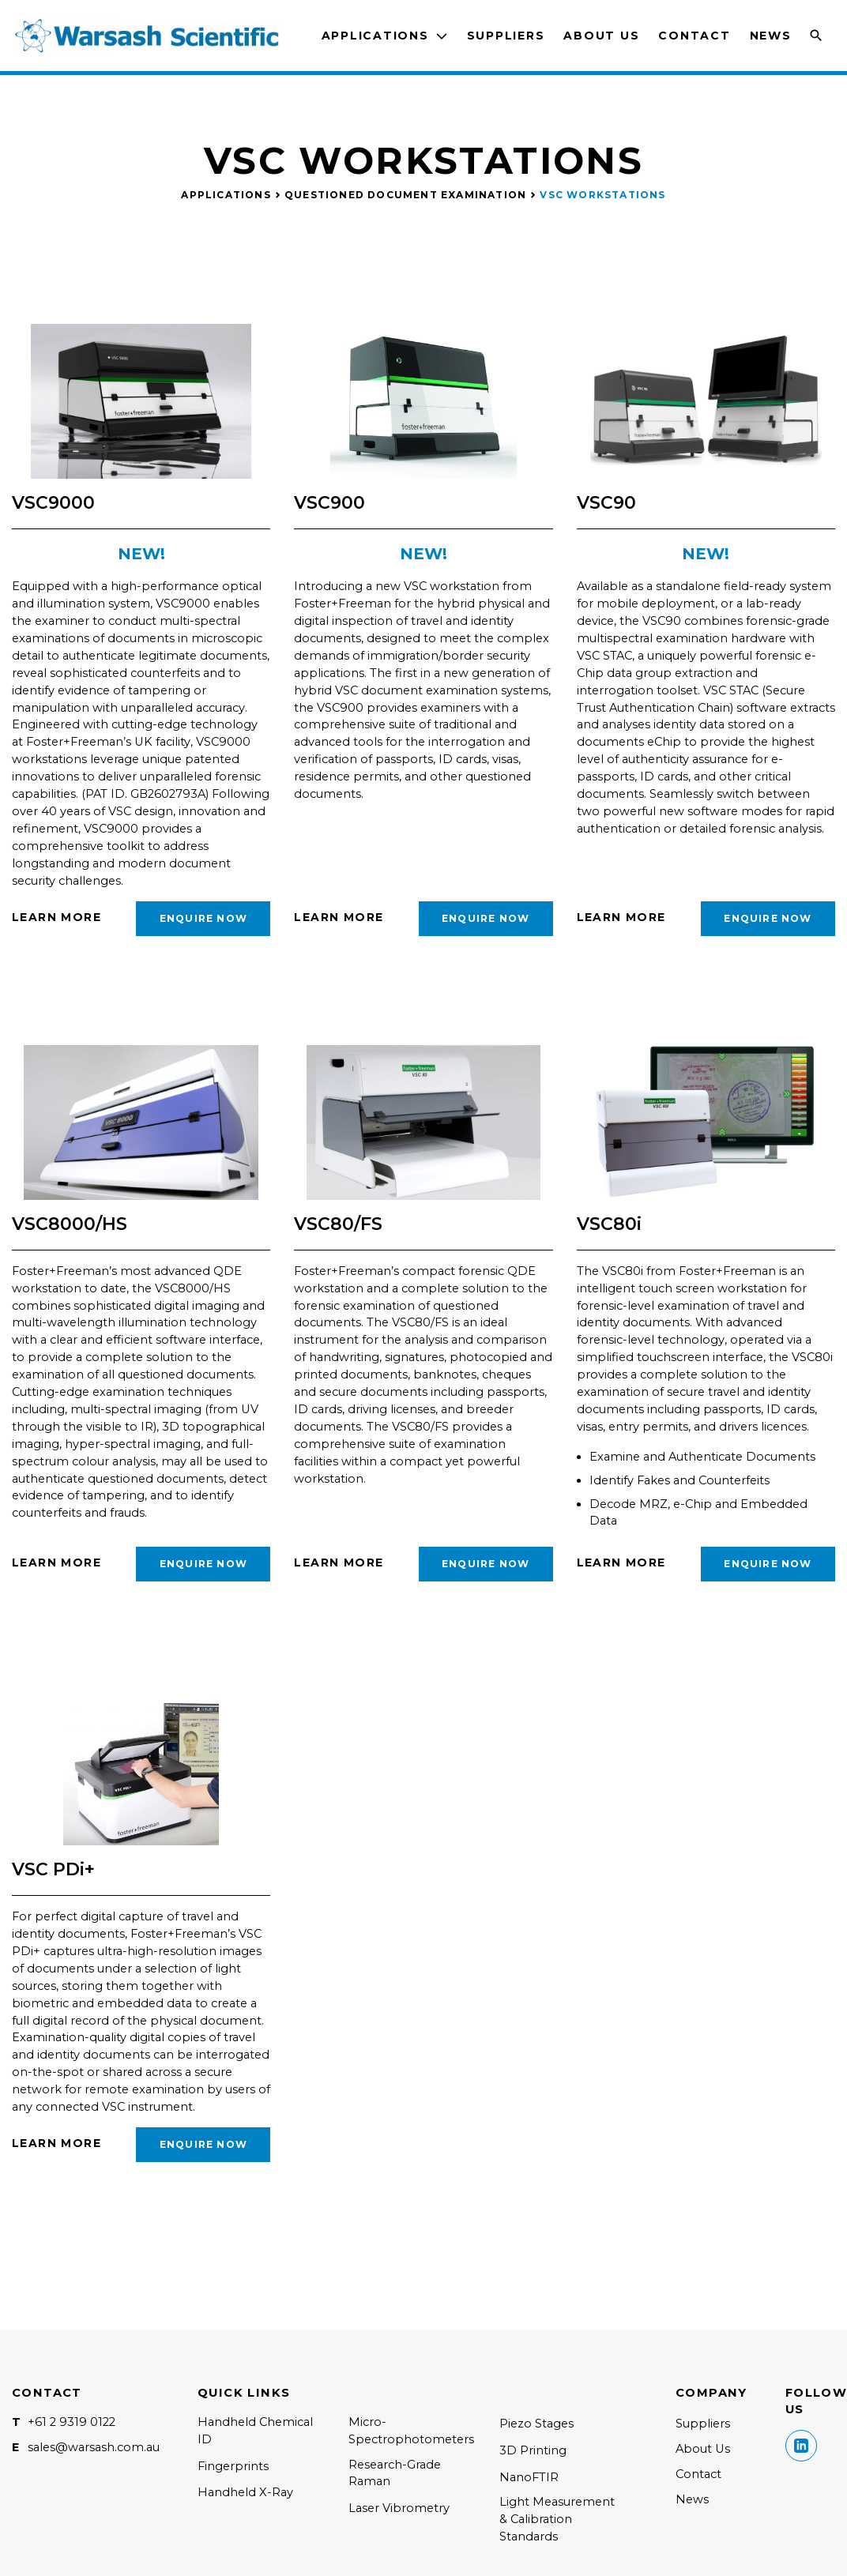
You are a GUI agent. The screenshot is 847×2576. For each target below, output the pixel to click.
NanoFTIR (529, 2477)
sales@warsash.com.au (94, 2447)
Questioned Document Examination (405, 195)
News (771, 35)
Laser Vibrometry (399, 2508)
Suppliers (506, 35)
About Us (601, 35)
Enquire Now (203, 918)
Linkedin (801, 2446)
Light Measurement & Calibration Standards (557, 2519)
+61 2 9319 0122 (71, 2422)
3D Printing (533, 2450)
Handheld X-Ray (245, 2492)
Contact (694, 35)
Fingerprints (233, 2466)
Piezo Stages (536, 2423)
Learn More (56, 917)
